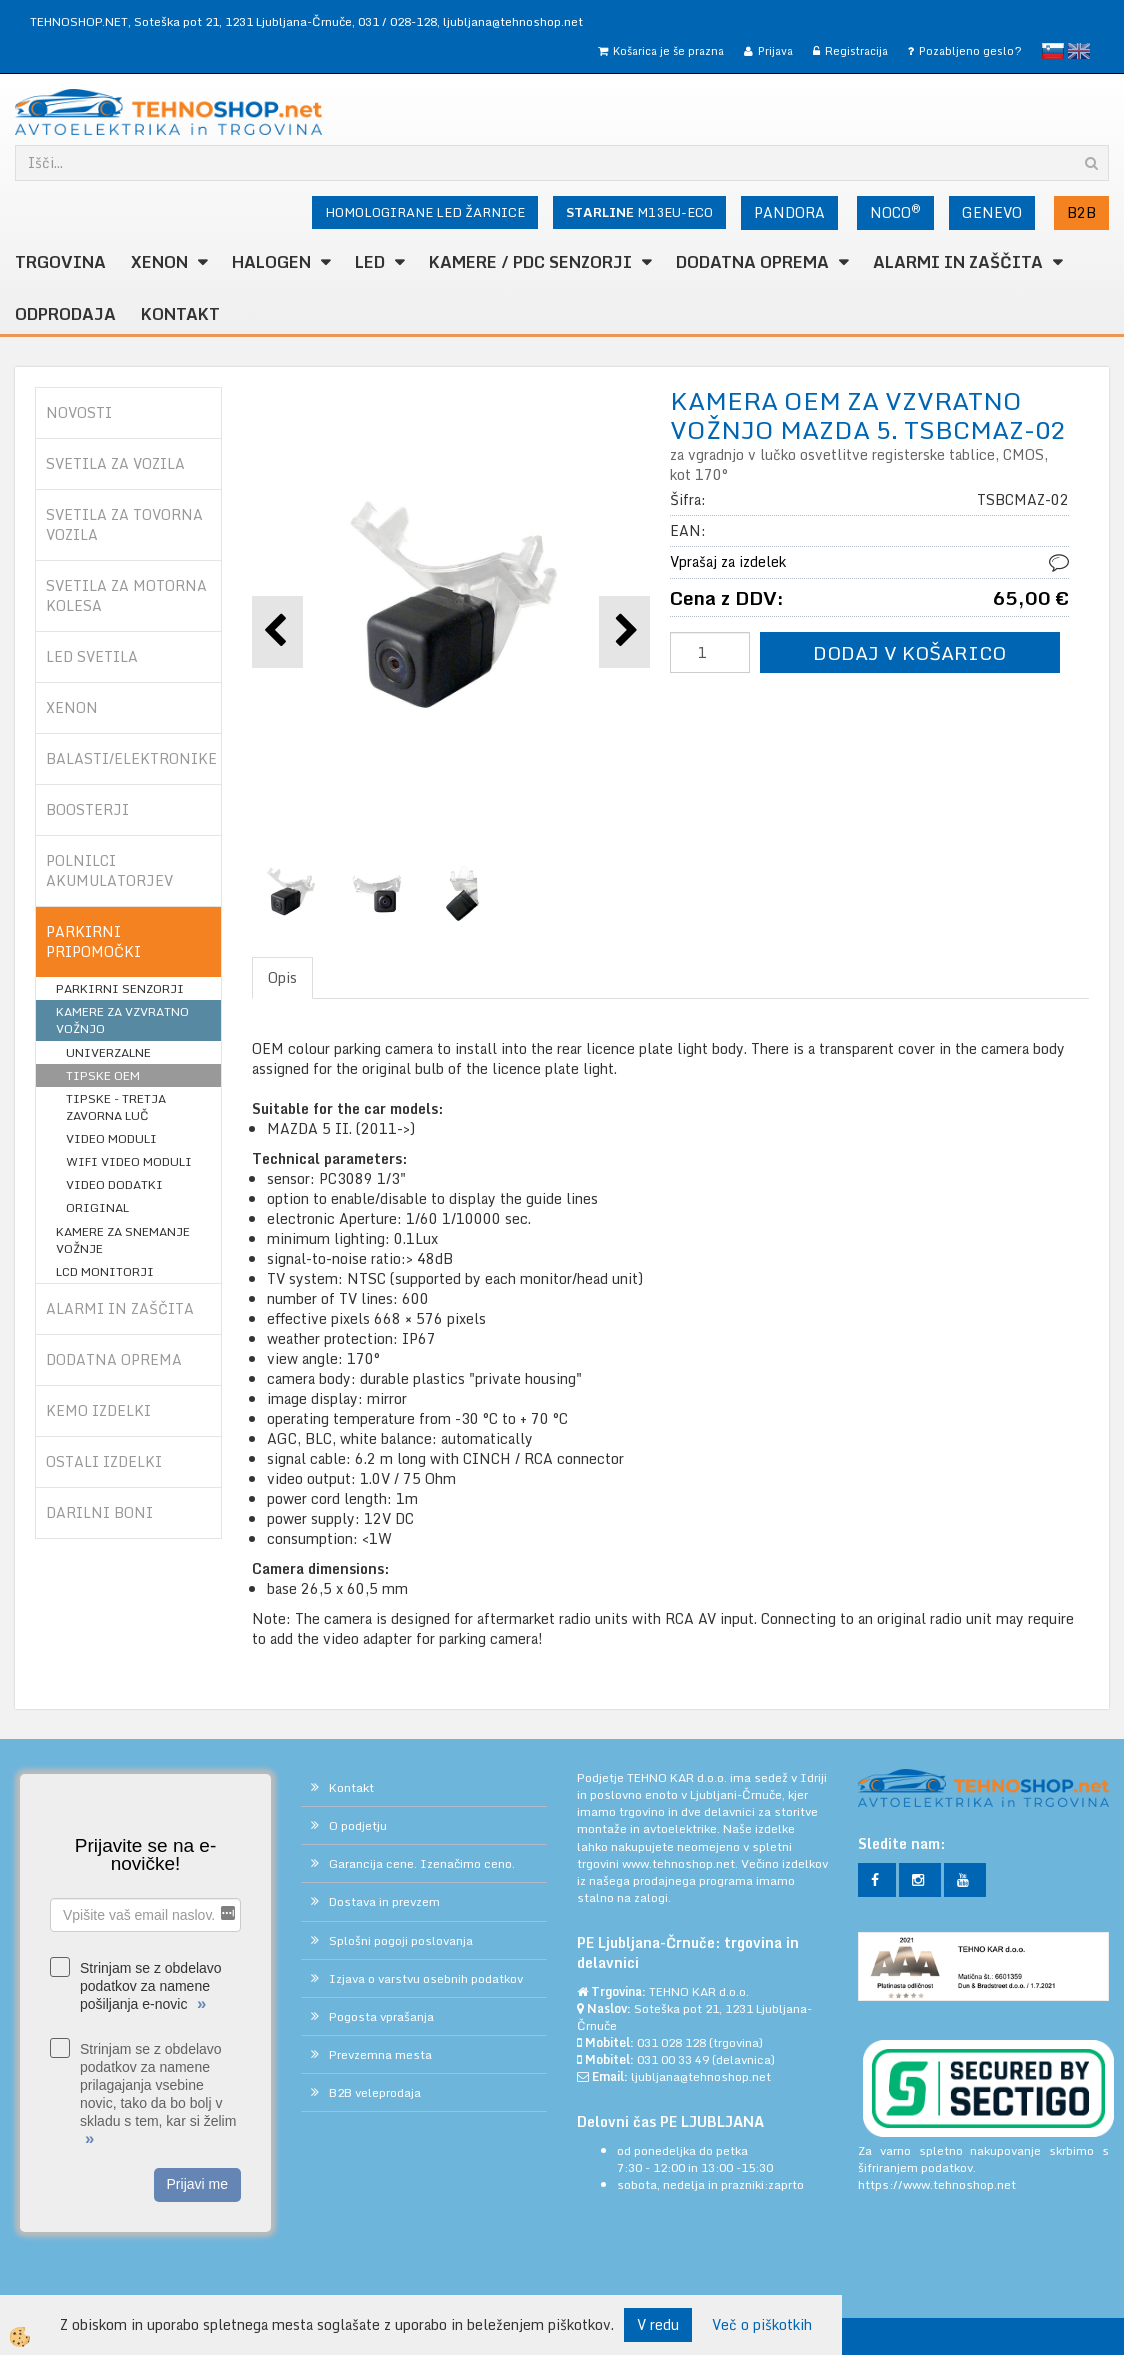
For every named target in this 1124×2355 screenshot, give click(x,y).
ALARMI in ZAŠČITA (958, 262)
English (1079, 51)
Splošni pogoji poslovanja (401, 1940)
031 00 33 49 (673, 2059)
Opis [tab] (282, 977)
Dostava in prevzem (384, 1901)
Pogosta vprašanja (381, 2016)
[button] (624, 631)
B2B (1081, 212)
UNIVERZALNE (108, 1052)
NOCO (895, 212)
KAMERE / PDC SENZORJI (530, 262)
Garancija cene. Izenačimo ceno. (422, 1863)
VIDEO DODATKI (114, 1184)
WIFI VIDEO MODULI (129, 1161)
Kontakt (180, 314)
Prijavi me (197, 2184)
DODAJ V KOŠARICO (909, 652)
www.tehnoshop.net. (681, 1863)
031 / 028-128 (397, 21)
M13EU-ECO (639, 212)
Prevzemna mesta (380, 2054)
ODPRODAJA (65, 314)
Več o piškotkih (762, 2325)
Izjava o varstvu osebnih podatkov (426, 1978)
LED (370, 262)
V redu (658, 2324)
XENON (159, 262)
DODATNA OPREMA (752, 262)
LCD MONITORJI (105, 1271)
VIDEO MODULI (111, 1138)
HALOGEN (271, 262)
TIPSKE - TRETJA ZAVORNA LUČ (116, 1107)
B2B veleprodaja (375, 2092)
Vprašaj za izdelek (728, 561)
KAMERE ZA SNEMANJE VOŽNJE (123, 1240)
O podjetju (358, 1825)
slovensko (1053, 51)
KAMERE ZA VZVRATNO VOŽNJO (122, 1020)
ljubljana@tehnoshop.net (513, 21)
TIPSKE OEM (103, 1075)
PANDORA (789, 212)
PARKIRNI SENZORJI (120, 988)
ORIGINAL (97, 1207)
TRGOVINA (60, 262)
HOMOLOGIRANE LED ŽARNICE (425, 212)
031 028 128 (671, 2042)
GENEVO (992, 212)
